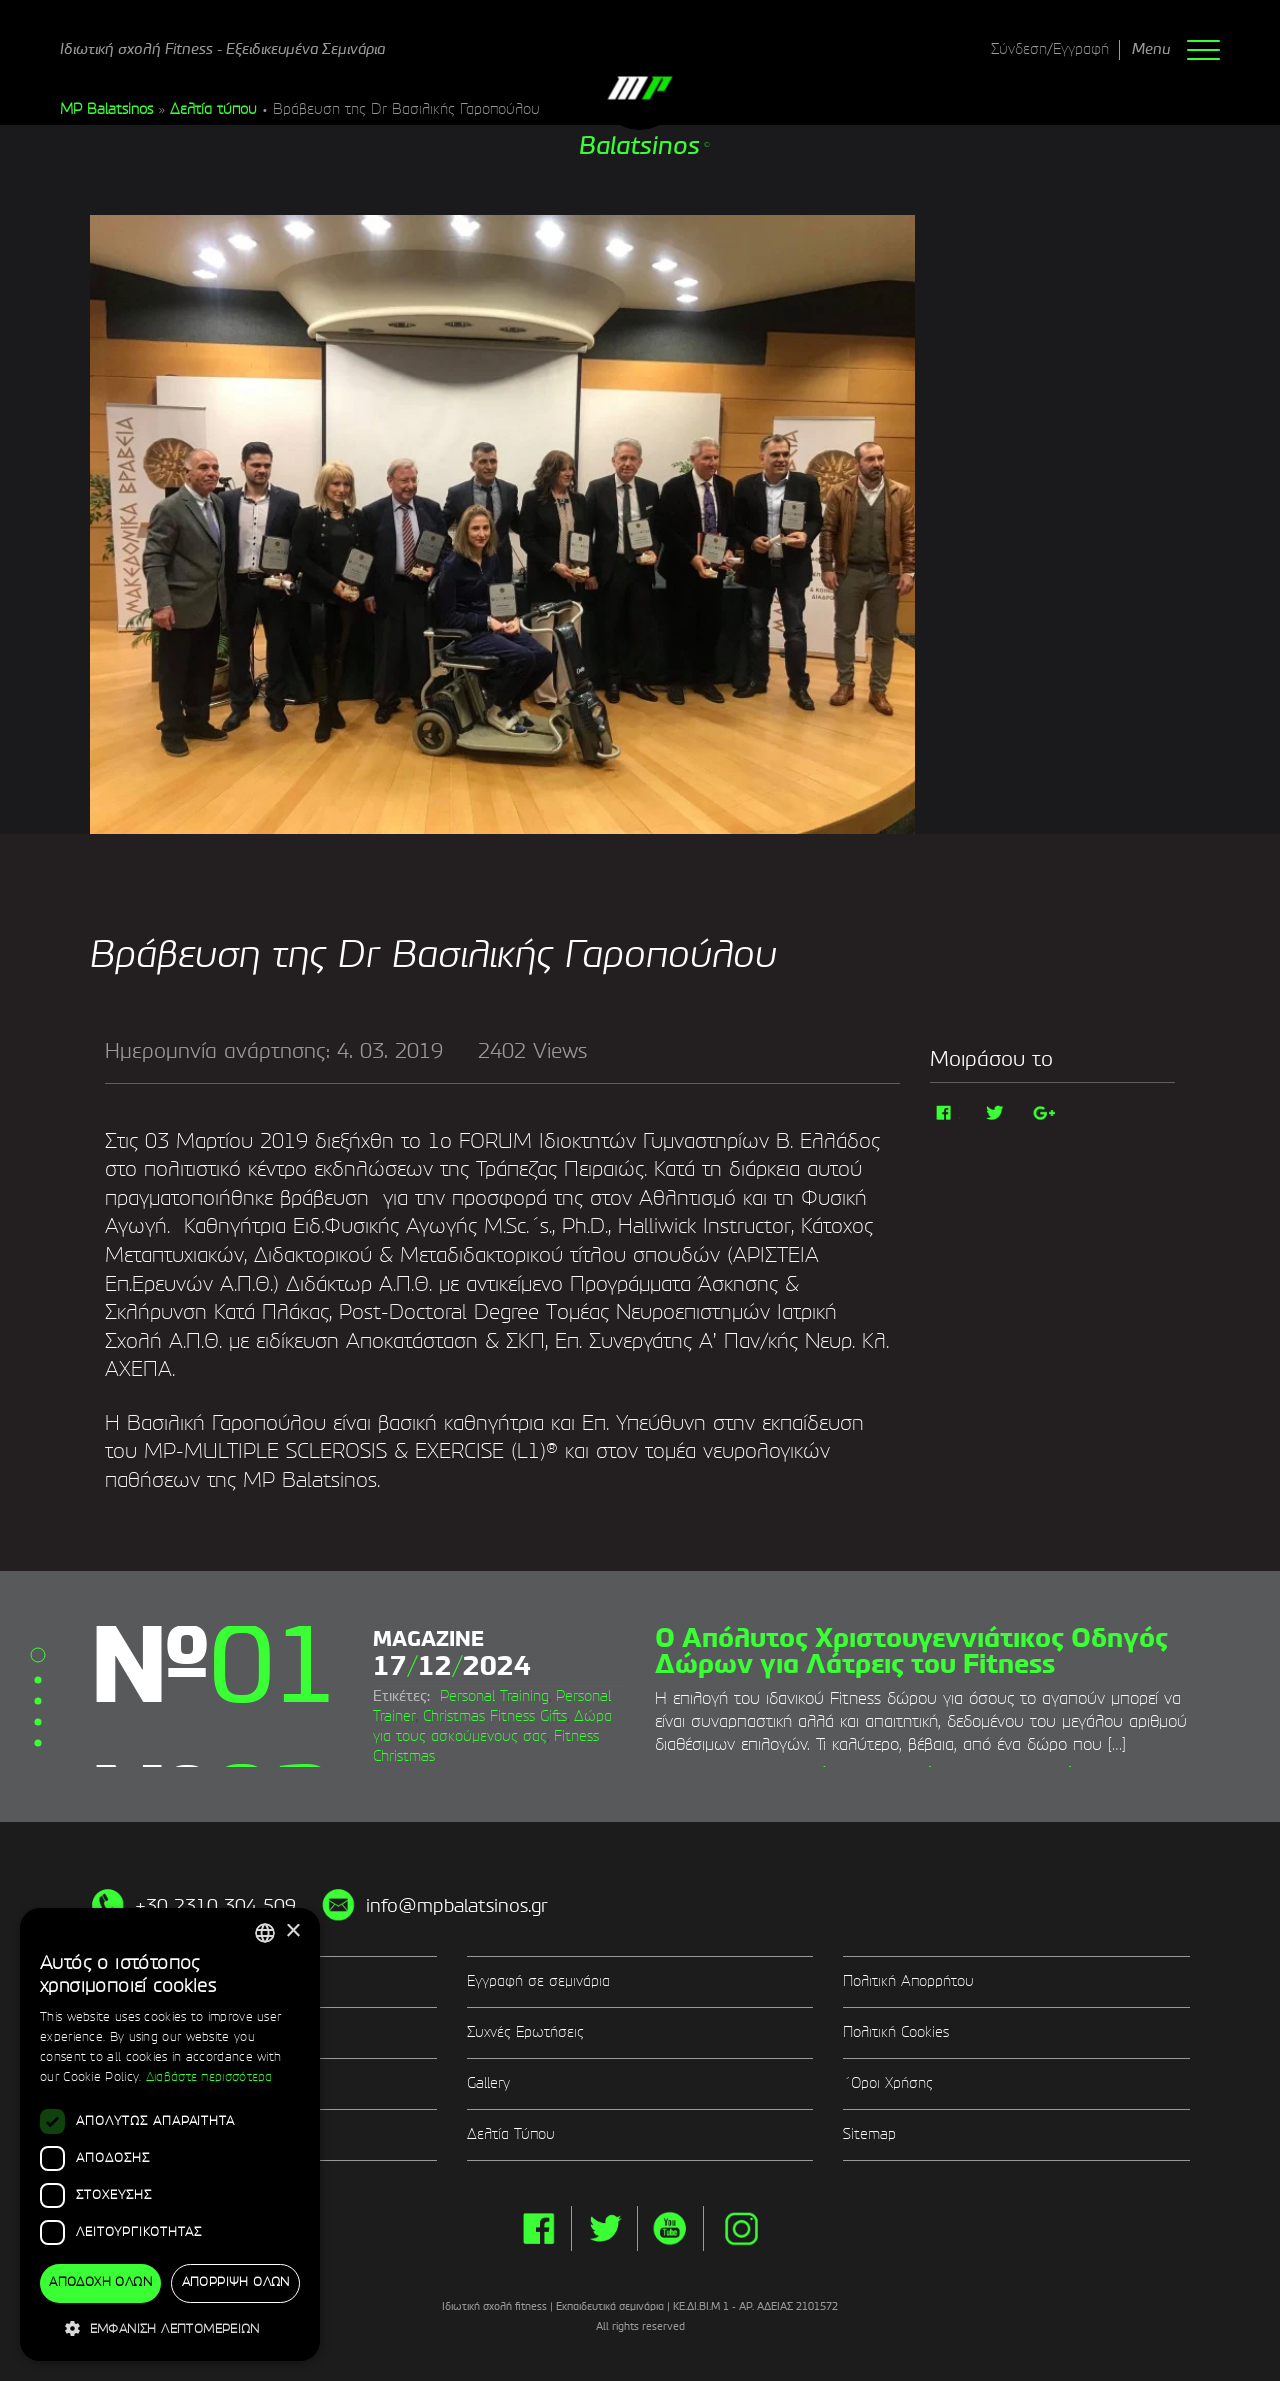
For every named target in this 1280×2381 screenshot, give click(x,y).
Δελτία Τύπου (511, 2135)
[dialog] (170, 2135)
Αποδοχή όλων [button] (100, 2283)
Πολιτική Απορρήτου (908, 1982)
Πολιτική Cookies (896, 2033)
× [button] (292, 1931)
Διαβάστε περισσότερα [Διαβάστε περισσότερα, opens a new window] (209, 2078)
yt (670, 2228)
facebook (538, 2228)
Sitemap (869, 2135)
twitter (604, 2228)
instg (741, 2228)
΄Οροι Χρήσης (888, 2084)
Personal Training (494, 1697)
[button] (170, 2328)
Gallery (488, 2084)
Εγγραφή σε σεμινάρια (538, 1982)
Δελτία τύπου (213, 110)
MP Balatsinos (106, 110)
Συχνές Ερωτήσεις (525, 2033)
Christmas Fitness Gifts (495, 1717)
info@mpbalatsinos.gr (457, 1907)
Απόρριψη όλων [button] (236, 2283)
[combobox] (265, 1933)
